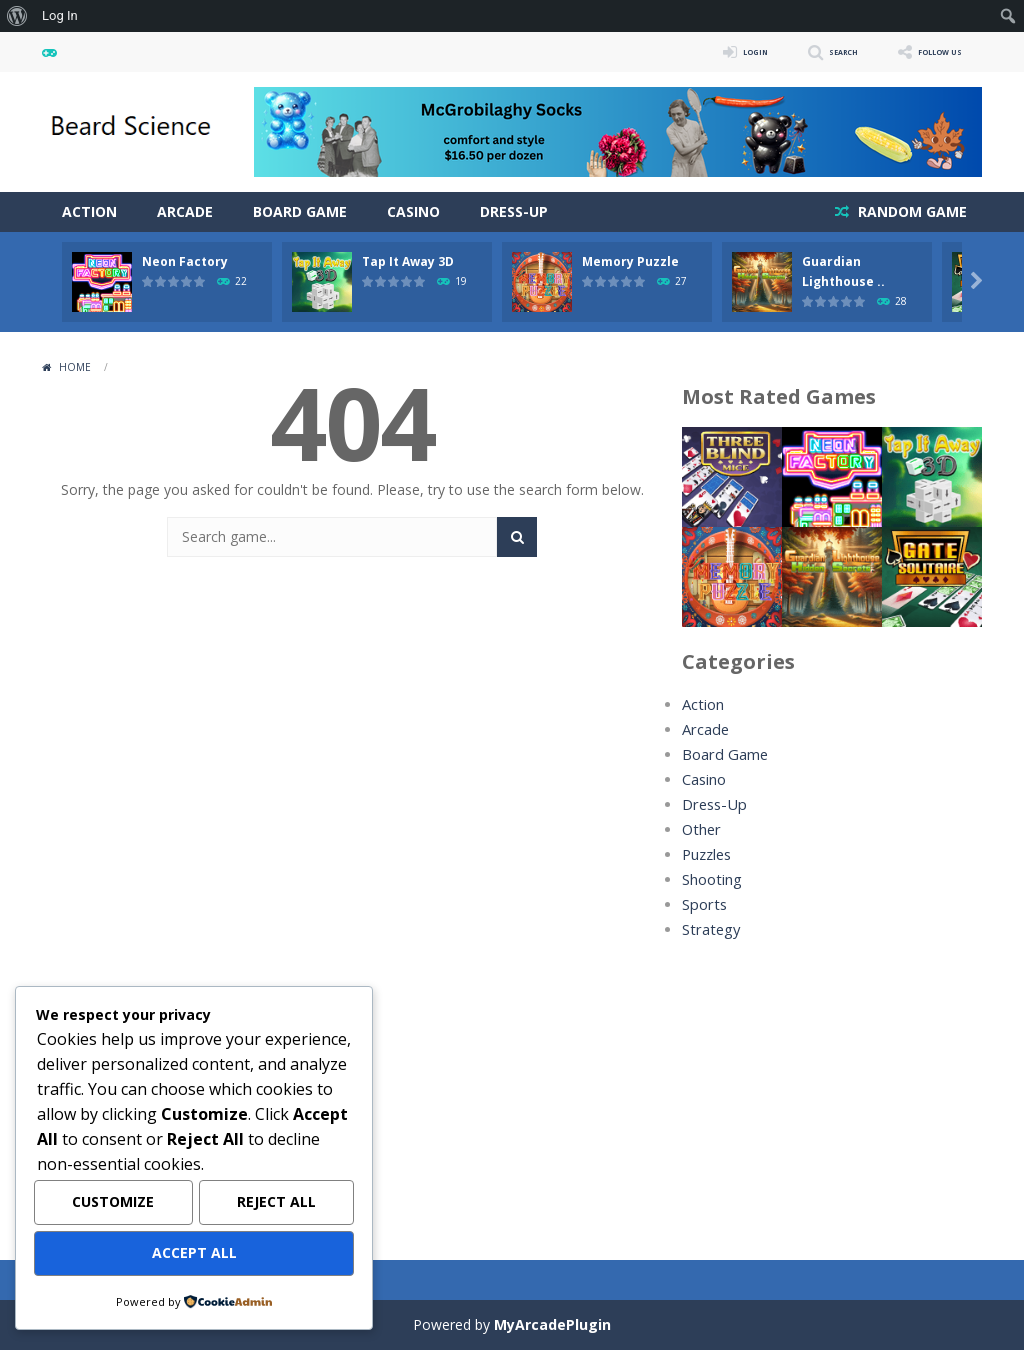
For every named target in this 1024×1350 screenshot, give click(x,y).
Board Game (300, 211)
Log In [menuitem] (60, 15)
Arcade (185, 211)
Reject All (276, 1205)
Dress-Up (514, 211)
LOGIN (698, 51)
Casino (413, 211)
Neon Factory (185, 261)
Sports (703, 904)
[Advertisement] (832, 1087)
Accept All (194, 1254)
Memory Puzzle (630, 261)
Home (75, 367)
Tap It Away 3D (408, 261)
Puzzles (706, 854)
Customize (113, 1205)
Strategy (709, 929)
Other (700, 829)
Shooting (711, 879)
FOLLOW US (926, 51)
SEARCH (804, 51)
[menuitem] (17, 16)
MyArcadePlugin (552, 1324)
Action (89, 211)
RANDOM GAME (910, 211)
